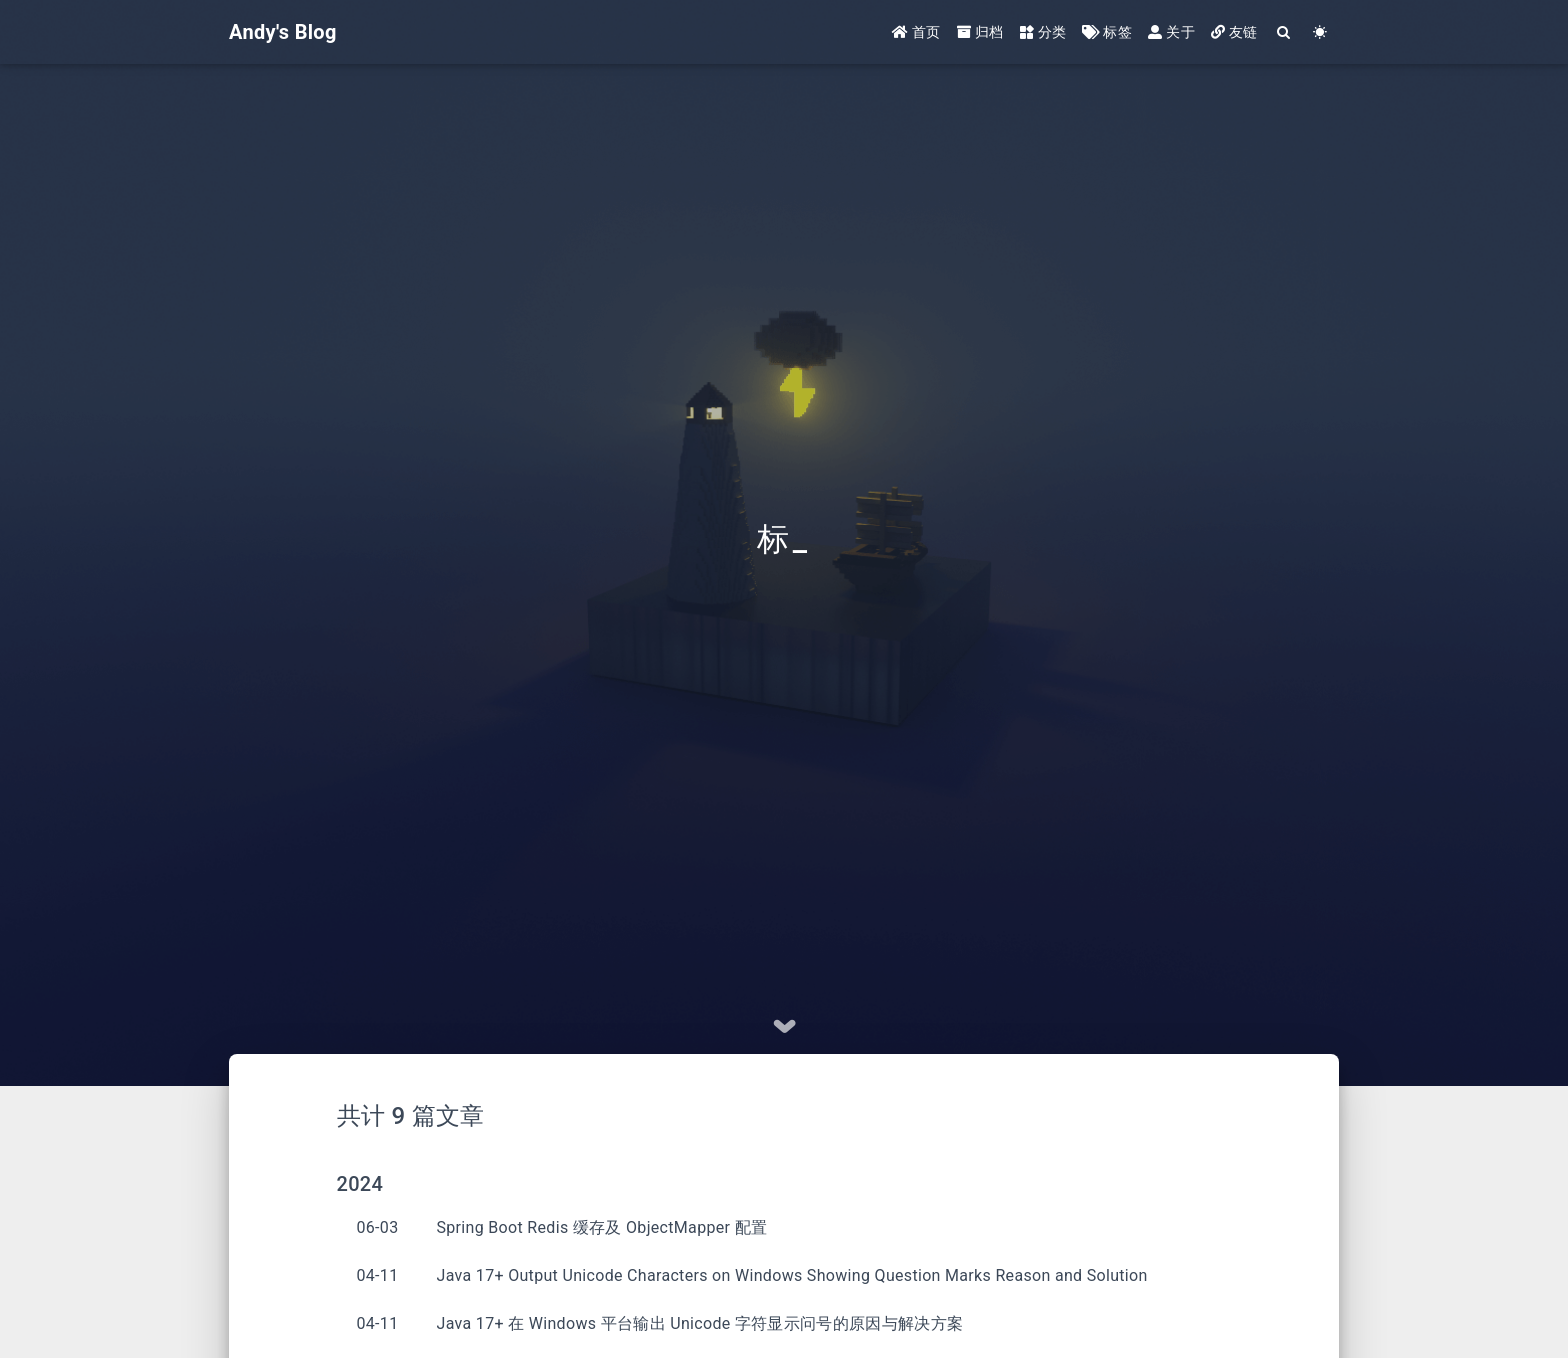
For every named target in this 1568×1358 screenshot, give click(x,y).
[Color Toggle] (1320, 32)
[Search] (1284, 32)
